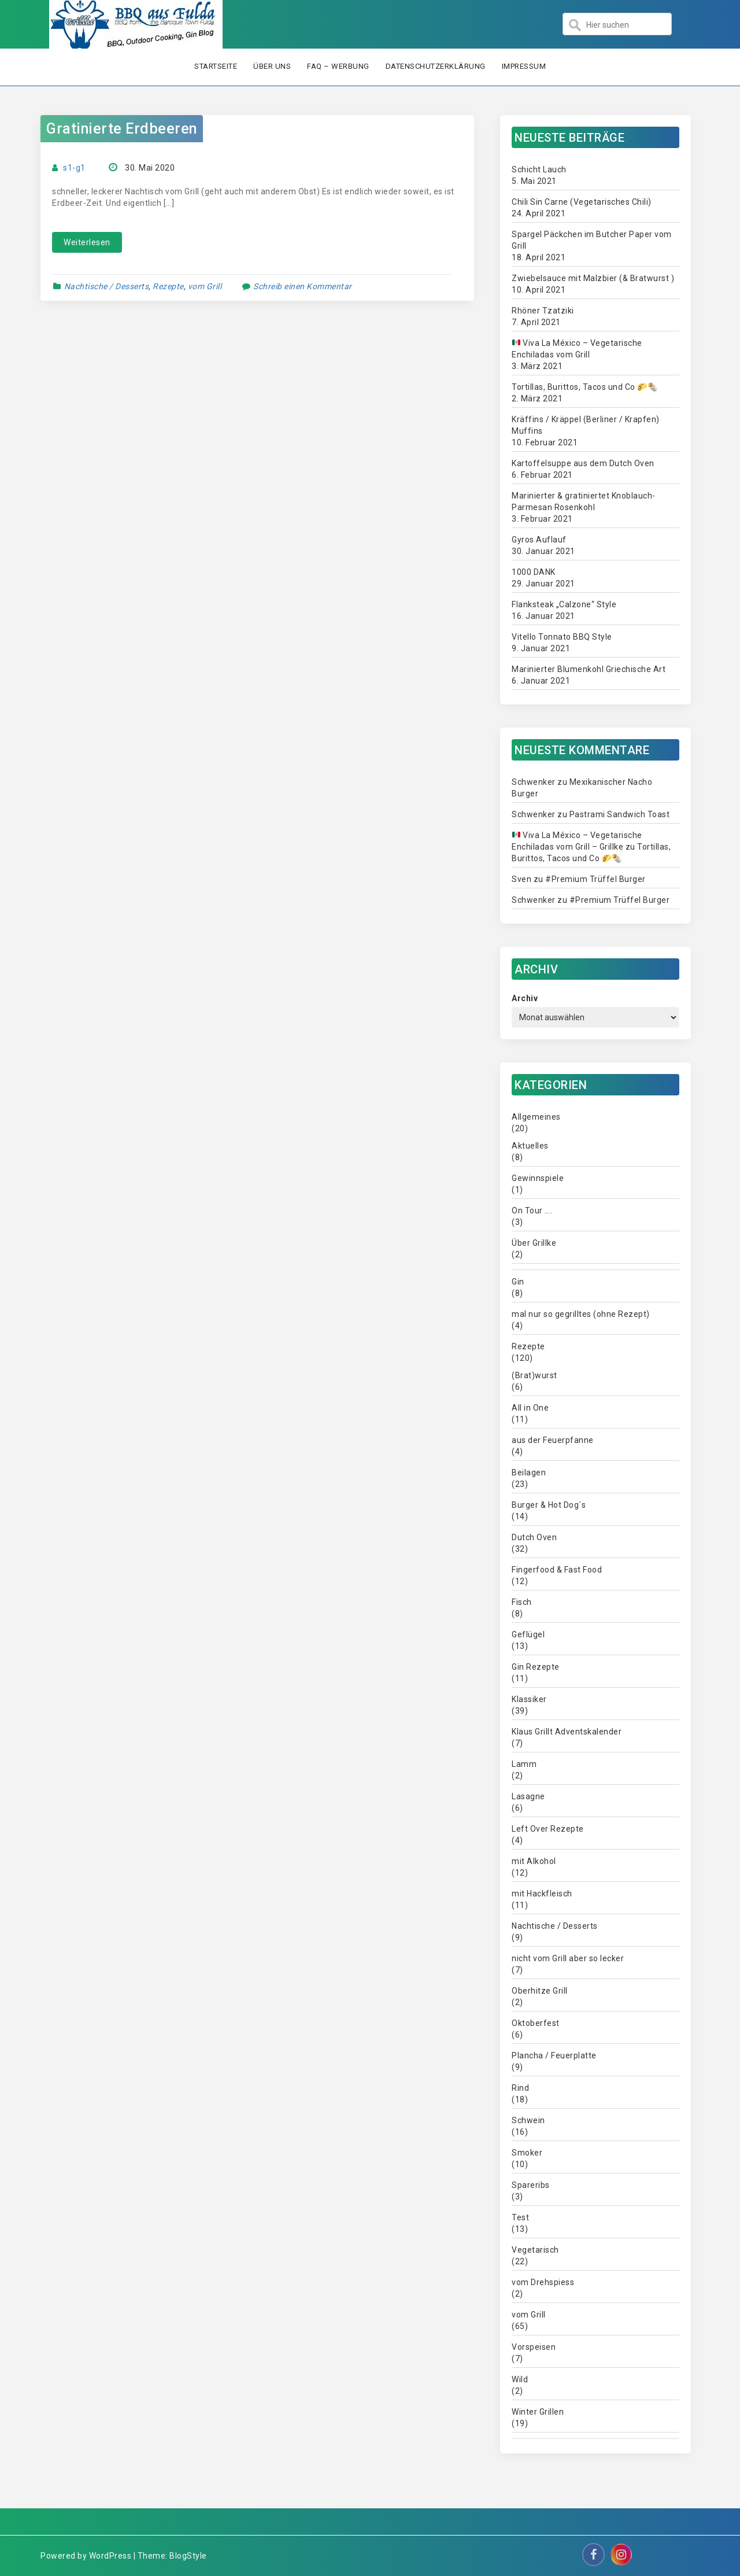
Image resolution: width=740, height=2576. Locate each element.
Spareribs (531, 2185)
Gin (518, 1281)
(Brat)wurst (534, 1375)
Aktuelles (530, 1145)
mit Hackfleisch (542, 1893)
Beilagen (529, 1472)
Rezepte (168, 286)
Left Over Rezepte (548, 1828)
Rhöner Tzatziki (543, 310)
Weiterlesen (87, 242)
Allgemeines (536, 1116)
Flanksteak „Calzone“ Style (564, 604)
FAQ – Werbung (338, 66)
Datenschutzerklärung (436, 66)
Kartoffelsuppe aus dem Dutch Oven (583, 463)
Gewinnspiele (538, 1178)
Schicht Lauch (539, 169)
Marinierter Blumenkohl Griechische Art (588, 669)
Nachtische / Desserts (106, 286)
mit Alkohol (534, 1861)
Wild (520, 2379)
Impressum (524, 66)
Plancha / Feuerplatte (554, 2055)
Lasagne (528, 1796)
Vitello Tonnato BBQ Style (562, 636)
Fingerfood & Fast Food (557, 1569)
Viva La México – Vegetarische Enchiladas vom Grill (577, 348)
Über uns (272, 66)
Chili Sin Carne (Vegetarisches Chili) (582, 201)
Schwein (528, 2120)
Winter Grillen (538, 2411)
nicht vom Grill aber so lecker (568, 1958)
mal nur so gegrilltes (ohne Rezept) (581, 1314)
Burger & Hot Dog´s (549, 1505)
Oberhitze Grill (540, 1990)
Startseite (215, 66)
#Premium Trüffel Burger (595, 879)
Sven (521, 879)
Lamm (524, 1764)
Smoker (527, 2152)
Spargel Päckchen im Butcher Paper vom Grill (592, 240)
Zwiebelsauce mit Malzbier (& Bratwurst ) (593, 278)
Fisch (522, 1602)
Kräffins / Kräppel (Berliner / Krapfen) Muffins (586, 425)
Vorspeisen (534, 2347)
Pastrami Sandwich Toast (619, 814)
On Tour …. (532, 1210)
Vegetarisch (535, 2249)
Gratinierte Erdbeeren (121, 128)
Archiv (525, 998)
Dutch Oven (534, 1537)
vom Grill (205, 286)
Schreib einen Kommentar (302, 286)
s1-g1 (74, 167)
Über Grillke (534, 1243)
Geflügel (528, 1634)
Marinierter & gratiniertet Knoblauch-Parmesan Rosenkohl (584, 501)
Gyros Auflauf (539, 539)
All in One (530, 1407)
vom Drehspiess (543, 2282)
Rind (520, 2087)
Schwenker (534, 782)
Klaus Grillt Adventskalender (566, 1731)
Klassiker (529, 1699)
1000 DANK (534, 572)
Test (520, 2217)
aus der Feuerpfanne (553, 1440)
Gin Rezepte (536, 1666)
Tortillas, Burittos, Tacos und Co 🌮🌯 (584, 387)
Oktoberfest (536, 2023)
